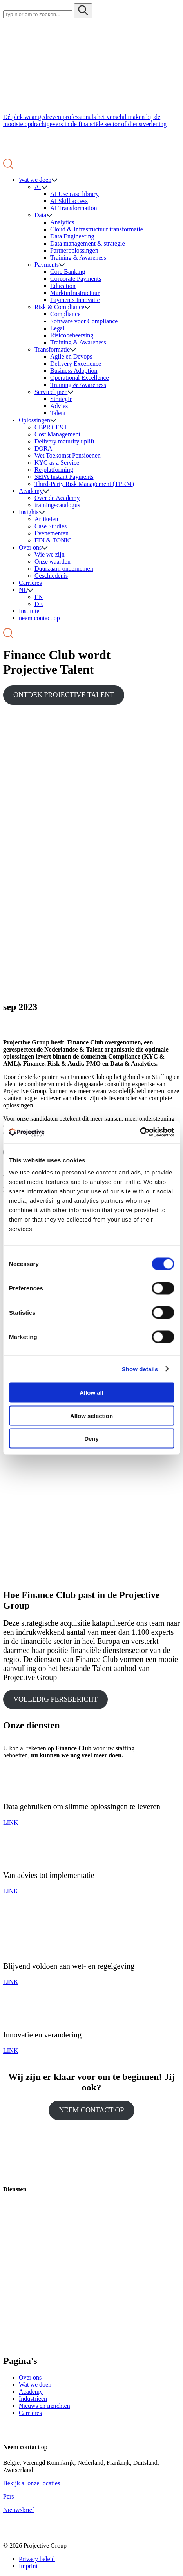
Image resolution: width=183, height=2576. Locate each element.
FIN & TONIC (53, 540)
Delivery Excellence (75, 363)
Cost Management (57, 434)
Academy (31, 490)
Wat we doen (35, 179)
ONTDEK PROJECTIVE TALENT (63, 695)
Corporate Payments (75, 278)
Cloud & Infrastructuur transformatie (96, 229)
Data (40, 215)
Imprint (28, 2566)
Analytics (62, 222)
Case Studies (50, 526)
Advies (59, 406)
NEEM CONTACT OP (91, 2110)
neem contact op (39, 618)
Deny (91, 1438)
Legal (57, 328)
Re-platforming (53, 469)
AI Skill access (69, 201)
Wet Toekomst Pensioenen (67, 455)
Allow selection (91, 1415)
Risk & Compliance (59, 307)
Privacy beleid (37, 2559)
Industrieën (33, 2398)
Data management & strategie (87, 243)
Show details (140, 1368)
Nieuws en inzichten (44, 2405)
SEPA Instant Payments (64, 476)
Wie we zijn (49, 554)
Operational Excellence (79, 377)
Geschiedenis (51, 575)
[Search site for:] (37, 14)
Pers (8, 2496)
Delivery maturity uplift (64, 441)
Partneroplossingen (74, 250)
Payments (46, 264)
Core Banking (67, 271)
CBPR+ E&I (50, 427)
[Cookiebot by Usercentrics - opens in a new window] (139, 1132)
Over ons (30, 547)
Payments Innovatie (75, 300)
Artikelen (46, 519)
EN (38, 597)
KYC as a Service (56, 462)
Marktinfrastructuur (75, 292)
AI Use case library (74, 194)
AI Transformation (73, 208)
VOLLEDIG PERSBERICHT (55, 1699)
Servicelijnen (50, 391)
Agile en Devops (71, 356)
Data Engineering (72, 236)
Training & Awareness (78, 257)
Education (63, 285)
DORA (43, 448)
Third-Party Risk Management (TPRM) (84, 483)
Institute (29, 611)
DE (38, 604)
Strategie (61, 399)
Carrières (30, 582)
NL (23, 589)
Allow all (91, 1392)
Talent (58, 413)
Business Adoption (73, 370)
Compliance (65, 314)
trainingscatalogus (57, 505)
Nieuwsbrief (18, 2509)
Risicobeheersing (71, 335)
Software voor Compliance (84, 321)
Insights (29, 512)
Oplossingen (34, 420)
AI (37, 186)
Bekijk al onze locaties (31, 2483)
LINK (10, 1822)
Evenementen (51, 533)
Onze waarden (52, 561)
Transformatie (52, 349)
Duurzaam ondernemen (63, 568)
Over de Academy (57, 498)
